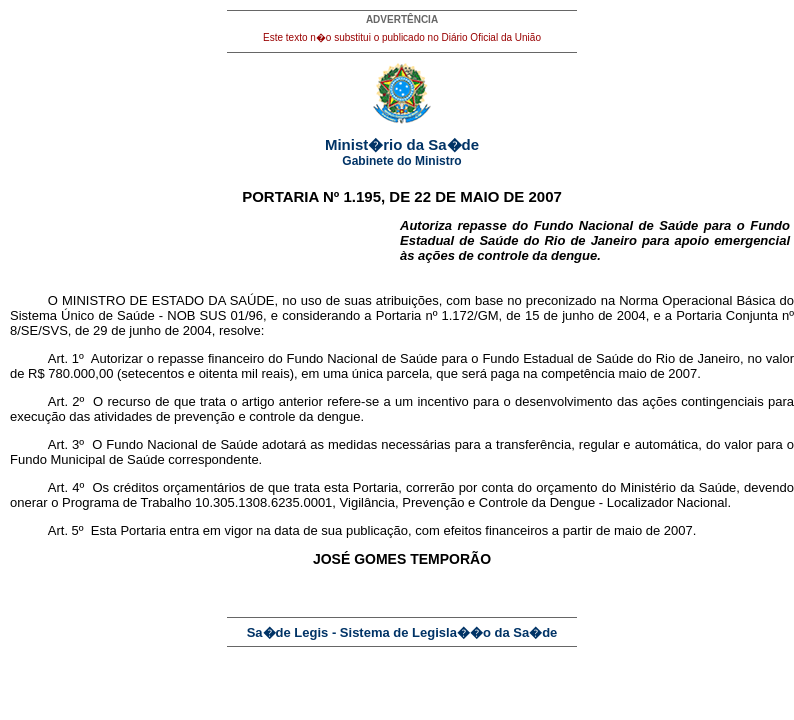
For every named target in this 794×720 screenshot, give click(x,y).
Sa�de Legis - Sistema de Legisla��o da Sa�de (402, 632)
